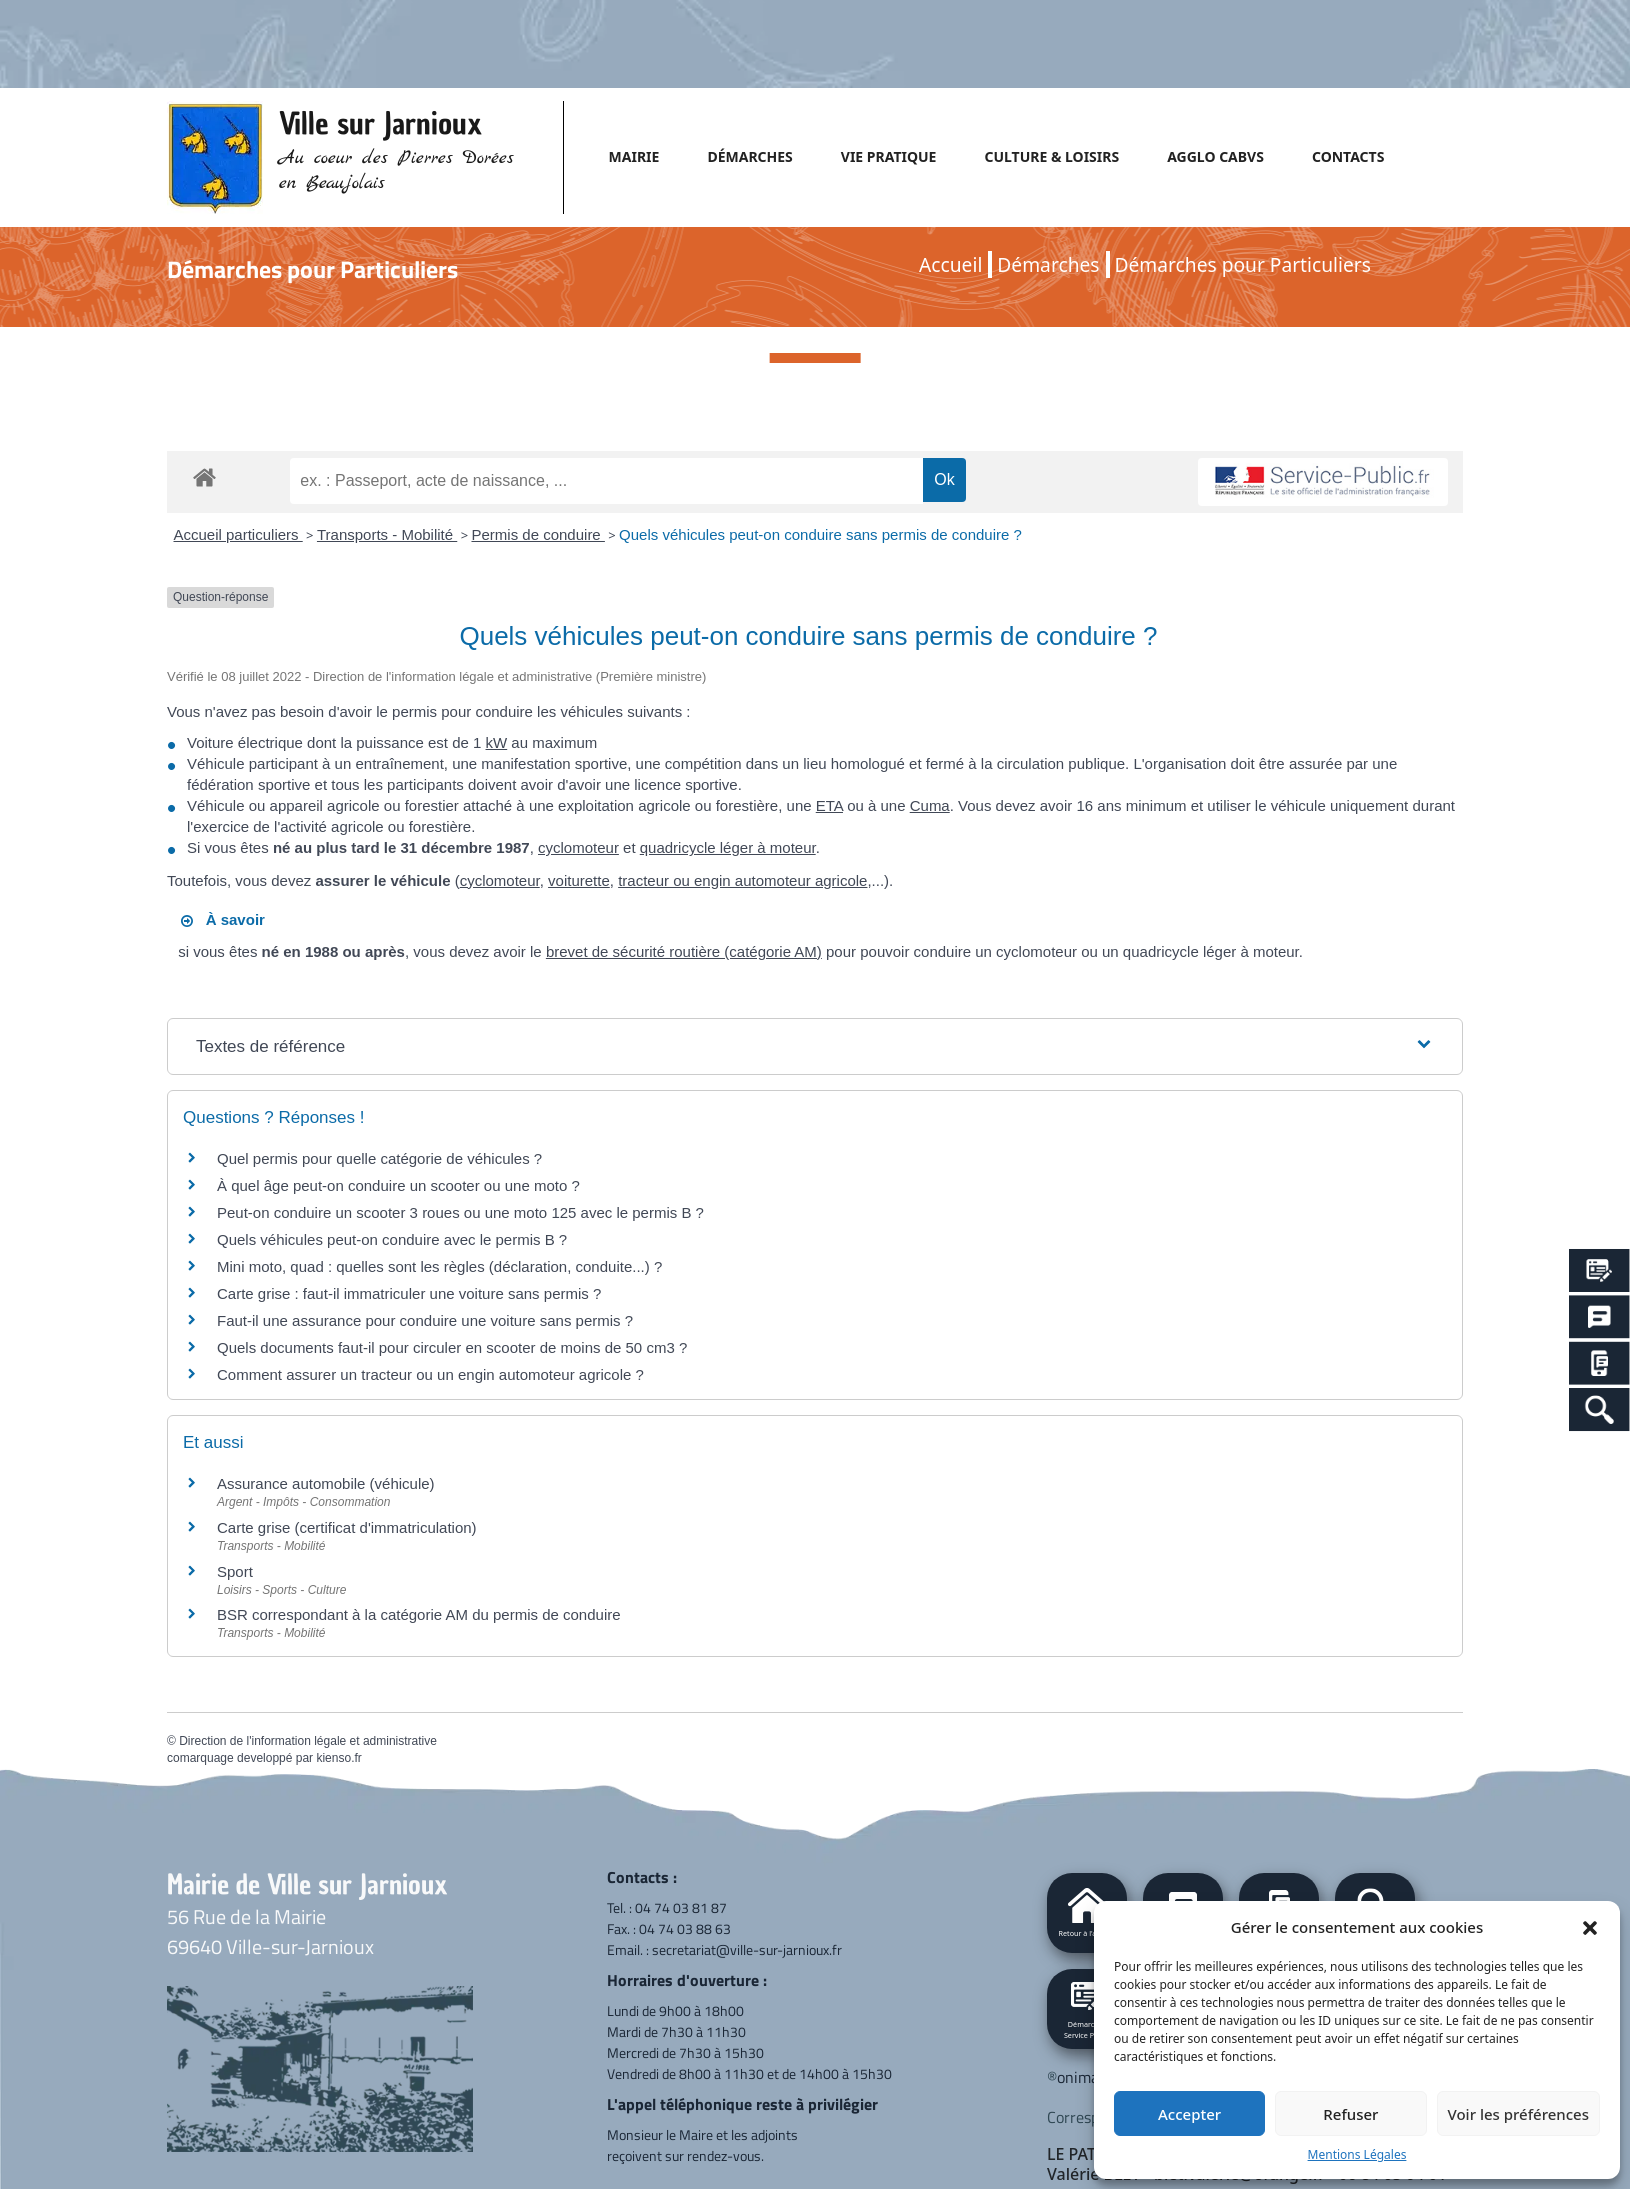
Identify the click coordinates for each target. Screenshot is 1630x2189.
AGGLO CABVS (1215, 156)
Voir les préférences (1518, 2114)
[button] (1590, 1927)
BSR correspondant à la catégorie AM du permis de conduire (419, 1614)
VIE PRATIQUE (889, 156)
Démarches (1048, 264)
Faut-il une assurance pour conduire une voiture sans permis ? (425, 1320)
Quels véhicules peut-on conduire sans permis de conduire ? (820, 534)
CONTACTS (1348, 156)
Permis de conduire (537, 534)
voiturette (579, 880)
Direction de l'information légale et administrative (308, 1741)
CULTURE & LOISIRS (1051, 156)
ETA (829, 805)
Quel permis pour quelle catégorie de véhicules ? (379, 1158)
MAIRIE (634, 156)
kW (497, 742)
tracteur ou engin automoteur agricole (742, 880)
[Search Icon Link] (1599, 1409)
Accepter (1189, 2114)
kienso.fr (338, 1758)
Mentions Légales (1357, 2154)
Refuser (1350, 2114)
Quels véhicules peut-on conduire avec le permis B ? (392, 1239)
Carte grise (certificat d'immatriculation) (347, 1527)
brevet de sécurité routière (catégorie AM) (684, 951)
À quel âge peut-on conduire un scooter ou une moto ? (398, 1185)
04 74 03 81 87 (681, 1907)
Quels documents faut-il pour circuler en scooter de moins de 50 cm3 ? (452, 1347)
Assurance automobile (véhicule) (326, 1483)
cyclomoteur (578, 847)
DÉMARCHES (749, 156)
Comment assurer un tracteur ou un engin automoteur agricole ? (430, 1374)
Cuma (930, 805)
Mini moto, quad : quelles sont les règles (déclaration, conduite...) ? (439, 1266)
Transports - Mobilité (387, 534)
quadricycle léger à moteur (728, 847)
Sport (235, 1571)
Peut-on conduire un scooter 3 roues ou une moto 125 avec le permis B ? (460, 1212)
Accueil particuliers (238, 534)
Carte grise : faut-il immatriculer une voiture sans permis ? (409, 1293)
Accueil (950, 264)
